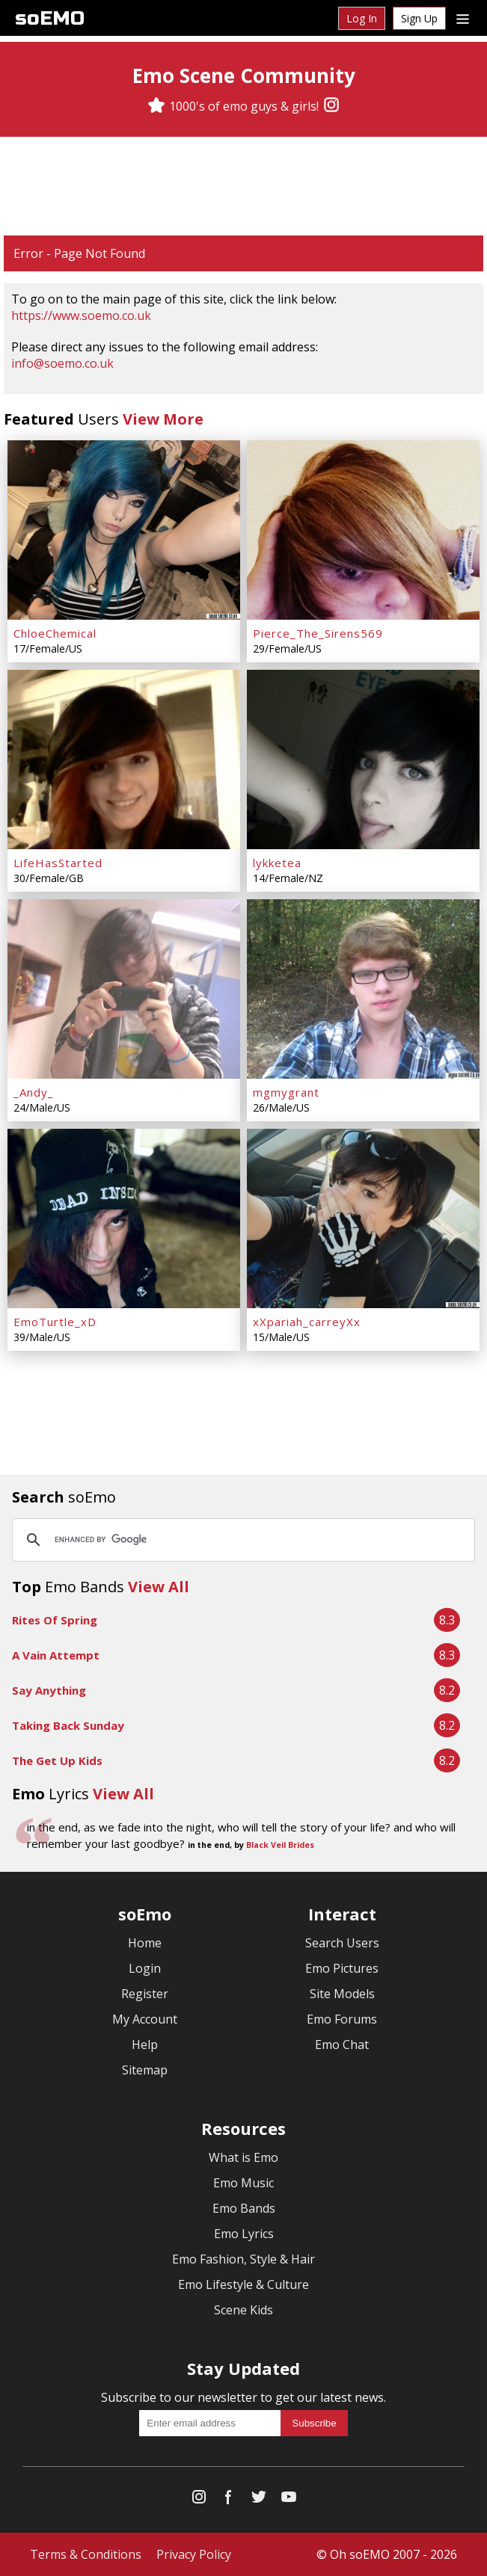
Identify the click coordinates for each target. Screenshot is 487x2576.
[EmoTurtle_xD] (123, 1218)
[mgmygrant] (363, 989)
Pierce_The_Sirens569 (318, 633)
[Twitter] (259, 2500)
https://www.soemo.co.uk (81, 315)
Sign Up (419, 18)
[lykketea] (363, 759)
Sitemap (145, 2070)
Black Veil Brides (280, 1845)
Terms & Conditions (85, 2554)
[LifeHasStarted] (123, 759)
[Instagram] (331, 106)
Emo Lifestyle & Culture (243, 2284)
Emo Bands (243, 2208)
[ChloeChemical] (123, 530)
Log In (361, 18)
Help (145, 2044)
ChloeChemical (55, 633)
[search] (241, 1540)
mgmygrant (286, 1092)
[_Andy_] (123, 989)
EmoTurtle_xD (55, 1321)
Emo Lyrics (244, 2233)
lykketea (277, 862)
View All (158, 1587)
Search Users (342, 1943)
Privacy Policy (193, 2554)
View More (163, 419)
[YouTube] (289, 2500)
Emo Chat (342, 2044)
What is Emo (243, 2157)
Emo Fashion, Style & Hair (243, 2259)
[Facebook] (229, 2500)
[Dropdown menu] (463, 18)
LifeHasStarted (57, 862)
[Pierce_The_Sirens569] (363, 530)
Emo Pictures (342, 1968)
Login (145, 1968)
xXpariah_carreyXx (307, 1321)
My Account (144, 2019)
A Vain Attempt (55, 1655)
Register (144, 1993)
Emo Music (243, 2183)
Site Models (342, 1993)
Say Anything (49, 1690)
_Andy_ (33, 1092)
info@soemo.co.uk (62, 363)
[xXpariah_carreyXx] (363, 1218)
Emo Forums (342, 2019)
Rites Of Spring (54, 1619)
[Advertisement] (244, 186)
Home (145, 1943)
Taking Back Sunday (68, 1725)
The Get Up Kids (57, 1760)
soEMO (50, 18)
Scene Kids (243, 2310)
